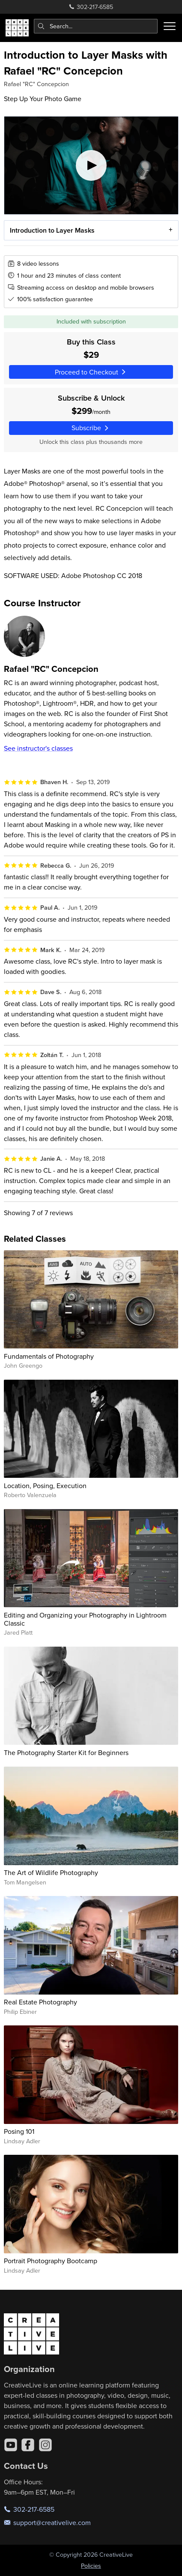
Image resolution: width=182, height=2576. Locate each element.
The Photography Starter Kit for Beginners (66, 1752)
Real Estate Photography (40, 2002)
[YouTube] (11, 2445)
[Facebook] (28, 2445)
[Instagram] (45, 2445)
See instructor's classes (38, 748)
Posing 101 (19, 2131)
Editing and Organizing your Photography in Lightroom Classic (85, 1619)
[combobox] (96, 26)
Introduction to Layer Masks (51, 230)
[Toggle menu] (169, 26)
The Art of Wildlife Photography (51, 1872)
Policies (91, 2565)
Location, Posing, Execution (45, 1485)
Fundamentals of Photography (49, 1356)
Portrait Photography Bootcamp (50, 2260)
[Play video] (91, 165)
